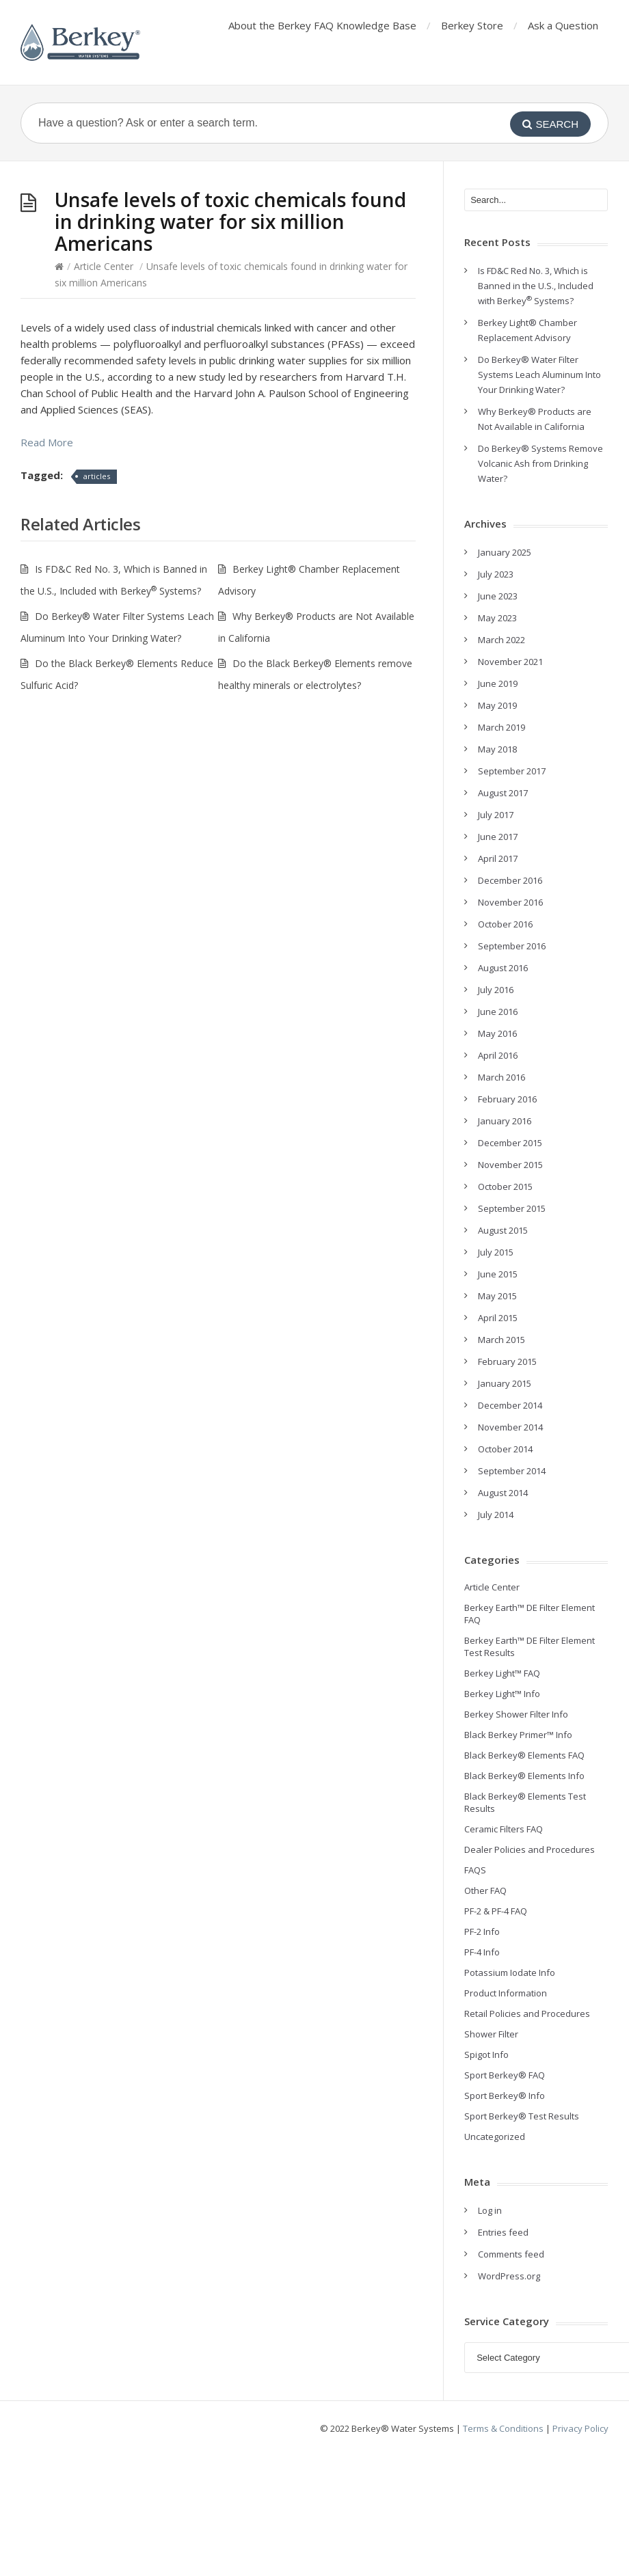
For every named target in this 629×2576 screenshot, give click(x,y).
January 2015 (504, 1383)
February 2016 (507, 1099)
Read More (47, 442)
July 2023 (495, 574)
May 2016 (497, 1033)
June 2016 (498, 1011)
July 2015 (495, 1252)
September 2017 (512, 771)
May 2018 (497, 749)
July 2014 (495, 1514)
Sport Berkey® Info (504, 2095)
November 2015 (510, 1164)
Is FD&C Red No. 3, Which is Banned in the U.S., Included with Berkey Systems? (535, 286)
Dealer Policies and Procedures (529, 1849)
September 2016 (512, 946)
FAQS (475, 1870)
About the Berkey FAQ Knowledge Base (322, 25)
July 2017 (495, 815)
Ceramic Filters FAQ (503, 1829)
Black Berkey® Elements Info (524, 1776)
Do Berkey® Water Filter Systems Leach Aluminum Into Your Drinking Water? (539, 374)
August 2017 (503, 793)
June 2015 (498, 1274)
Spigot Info (486, 2054)
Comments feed (511, 2254)
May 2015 (497, 1296)
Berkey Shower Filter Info (516, 1714)
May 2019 (497, 705)
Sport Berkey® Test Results (521, 2116)
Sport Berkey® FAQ (504, 2075)
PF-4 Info (482, 1952)
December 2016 (510, 880)
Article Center (103, 266)
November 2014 (510, 1427)
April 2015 (498, 1318)
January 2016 (504, 1121)
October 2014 (505, 1449)
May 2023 (497, 618)
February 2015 (507, 1361)
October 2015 (505, 1186)
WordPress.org (509, 2276)
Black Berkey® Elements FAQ (524, 1755)
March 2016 (501, 1077)
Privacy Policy (580, 2428)
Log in (490, 2210)
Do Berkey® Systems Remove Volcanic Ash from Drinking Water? (540, 463)
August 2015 (503, 1230)
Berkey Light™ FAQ (502, 1673)
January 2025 (504, 552)
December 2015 (510, 1143)
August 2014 (503, 1493)
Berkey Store (472, 25)
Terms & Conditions (503, 2428)
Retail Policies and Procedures (527, 2013)
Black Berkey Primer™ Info (518, 1734)
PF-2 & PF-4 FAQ (495, 1911)
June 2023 (498, 596)
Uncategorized (494, 2136)
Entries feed (503, 2232)
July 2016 (495, 990)
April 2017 (498, 858)
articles (96, 476)
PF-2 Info (482, 1931)
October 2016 (505, 924)
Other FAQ (485, 1890)
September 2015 (512, 1208)
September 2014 (512, 1471)
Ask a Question (563, 25)
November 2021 (510, 661)
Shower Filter (491, 2034)
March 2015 (501, 1339)
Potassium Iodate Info (509, 1972)
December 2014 (510, 1405)
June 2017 (498, 836)
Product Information (505, 1993)
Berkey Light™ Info (502, 1693)
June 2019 (498, 683)
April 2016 (498, 1055)
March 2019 (501, 727)
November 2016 (510, 902)
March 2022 (501, 640)
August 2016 (503, 968)
